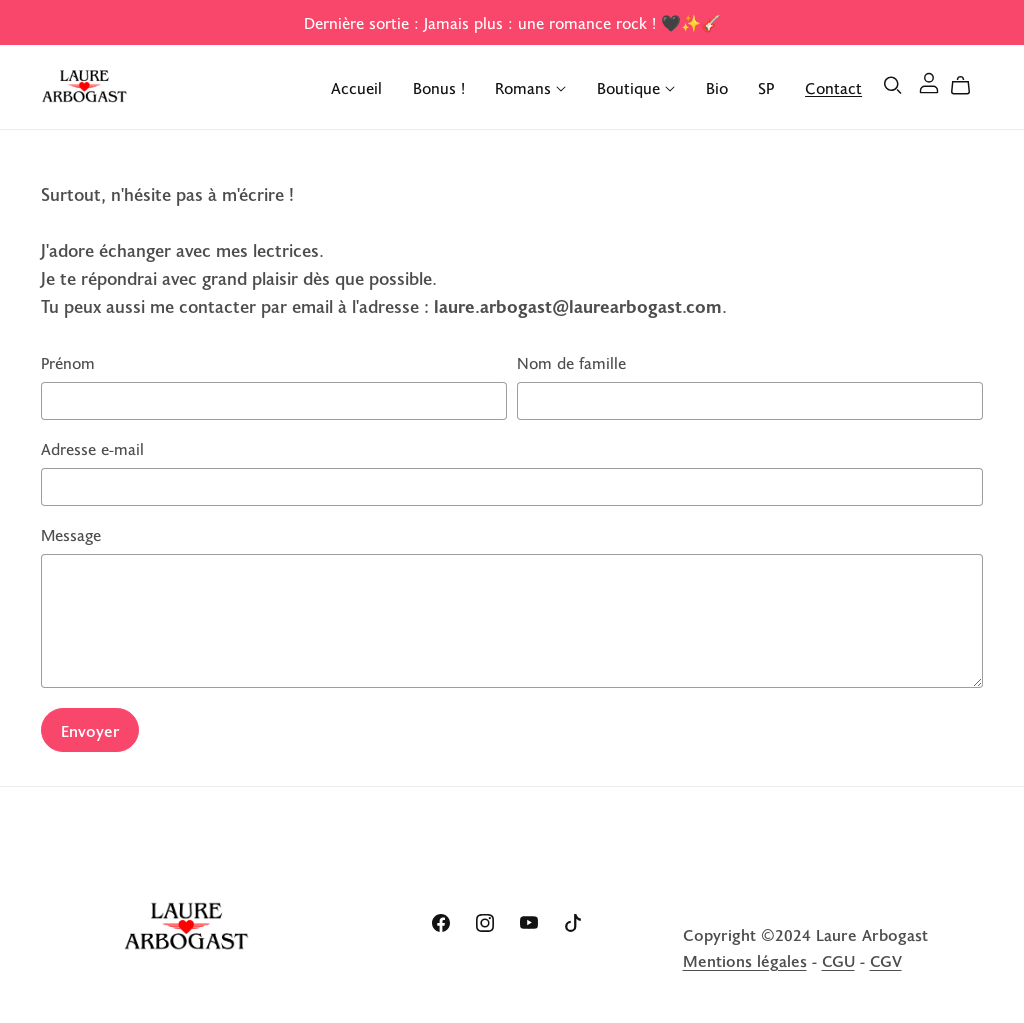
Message (71, 534)
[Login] (929, 80)
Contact (833, 86)
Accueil (356, 86)
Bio (717, 86)
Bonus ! (439, 86)
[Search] (893, 84)
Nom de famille (571, 362)
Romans (530, 86)
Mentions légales (745, 960)
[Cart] (968, 84)
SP (766, 86)
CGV (886, 960)
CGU (838, 960)
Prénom (68, 362)
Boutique (636, 86)
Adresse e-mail (92, 448)
